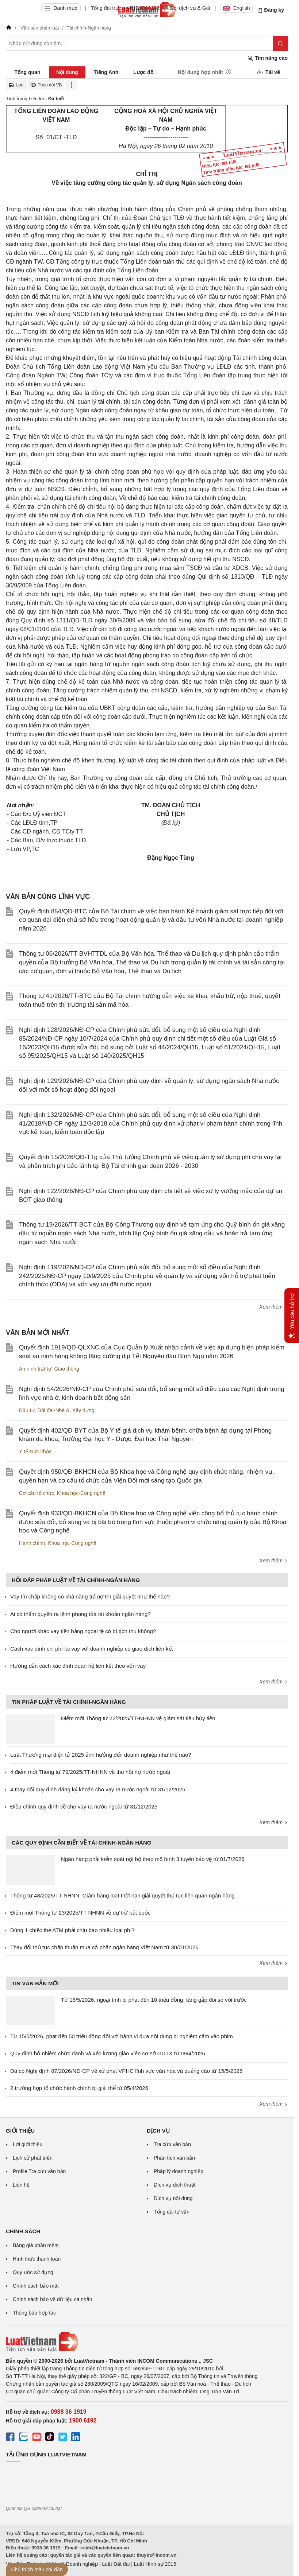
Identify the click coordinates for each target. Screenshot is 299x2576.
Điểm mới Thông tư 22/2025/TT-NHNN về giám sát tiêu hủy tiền (138, 1718)
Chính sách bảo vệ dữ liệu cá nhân (52, 2299)
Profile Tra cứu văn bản (39, 2171)
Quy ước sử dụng (33, 2272)
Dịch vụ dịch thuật (175, 2185)
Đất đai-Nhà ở (53, 1410)
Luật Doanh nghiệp (76, 2564)
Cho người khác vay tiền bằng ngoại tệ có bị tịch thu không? (83, 1631)
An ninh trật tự (35, 1369)
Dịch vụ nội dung (173, 2198)
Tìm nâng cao (268, 58)
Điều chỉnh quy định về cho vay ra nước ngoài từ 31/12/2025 (83, 1806)
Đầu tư (27, 1410)
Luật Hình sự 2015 (155, 2564)
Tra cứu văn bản (172, 2144)
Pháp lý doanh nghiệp (178, 2171)
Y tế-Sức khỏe (35, 1451)
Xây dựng (83, 1410)
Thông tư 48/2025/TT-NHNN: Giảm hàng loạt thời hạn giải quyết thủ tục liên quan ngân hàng (122, 1895)
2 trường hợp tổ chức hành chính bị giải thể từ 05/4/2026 (79, 2088)
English (236, 8)
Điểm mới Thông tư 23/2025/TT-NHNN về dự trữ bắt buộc (80, 1912)
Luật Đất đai (116, 2564)
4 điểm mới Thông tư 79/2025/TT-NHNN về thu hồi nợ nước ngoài (90, 1772)
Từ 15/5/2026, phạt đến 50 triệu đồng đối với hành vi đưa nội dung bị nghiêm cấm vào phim (121, 2036)
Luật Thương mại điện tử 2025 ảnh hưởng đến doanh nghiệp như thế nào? (100, 1755)
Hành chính (32, 1543)
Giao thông (66, 1369)
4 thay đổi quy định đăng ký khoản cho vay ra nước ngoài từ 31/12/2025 (97, 1789)
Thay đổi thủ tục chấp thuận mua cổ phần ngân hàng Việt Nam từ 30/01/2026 (104, 1947)
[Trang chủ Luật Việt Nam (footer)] (147, 2341)
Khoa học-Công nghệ (81, 1493)
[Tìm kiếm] (280, 43)
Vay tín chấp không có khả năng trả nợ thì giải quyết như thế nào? (90, 1596)
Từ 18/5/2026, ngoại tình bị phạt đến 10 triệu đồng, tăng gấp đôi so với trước (154, 2000)
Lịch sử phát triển (33, 2158)
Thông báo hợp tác (34, 2313)
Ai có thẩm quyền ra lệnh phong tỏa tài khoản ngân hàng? (80, 1614)
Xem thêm (273, 1307)
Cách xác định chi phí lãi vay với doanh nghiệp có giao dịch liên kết (91, 1649)
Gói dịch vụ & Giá (190, 8)
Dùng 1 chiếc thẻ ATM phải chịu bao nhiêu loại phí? (72, 1930)
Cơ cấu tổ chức (36, 1493)
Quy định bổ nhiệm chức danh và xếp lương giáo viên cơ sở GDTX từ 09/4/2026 (107, 2053)
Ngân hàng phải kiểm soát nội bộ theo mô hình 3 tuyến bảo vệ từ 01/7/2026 (152, 1859)
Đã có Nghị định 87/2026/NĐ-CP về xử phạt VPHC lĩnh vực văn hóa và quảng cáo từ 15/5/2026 (126, 2071)
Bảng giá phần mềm (36, 2245)
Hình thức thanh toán (37, 2259)
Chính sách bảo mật (36, 2286)
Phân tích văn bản (174, 2158)
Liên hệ (21, 2185)
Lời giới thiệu (27, 2144)
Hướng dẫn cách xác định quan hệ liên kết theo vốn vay (78, 1666)
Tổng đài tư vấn (171, 2212)
